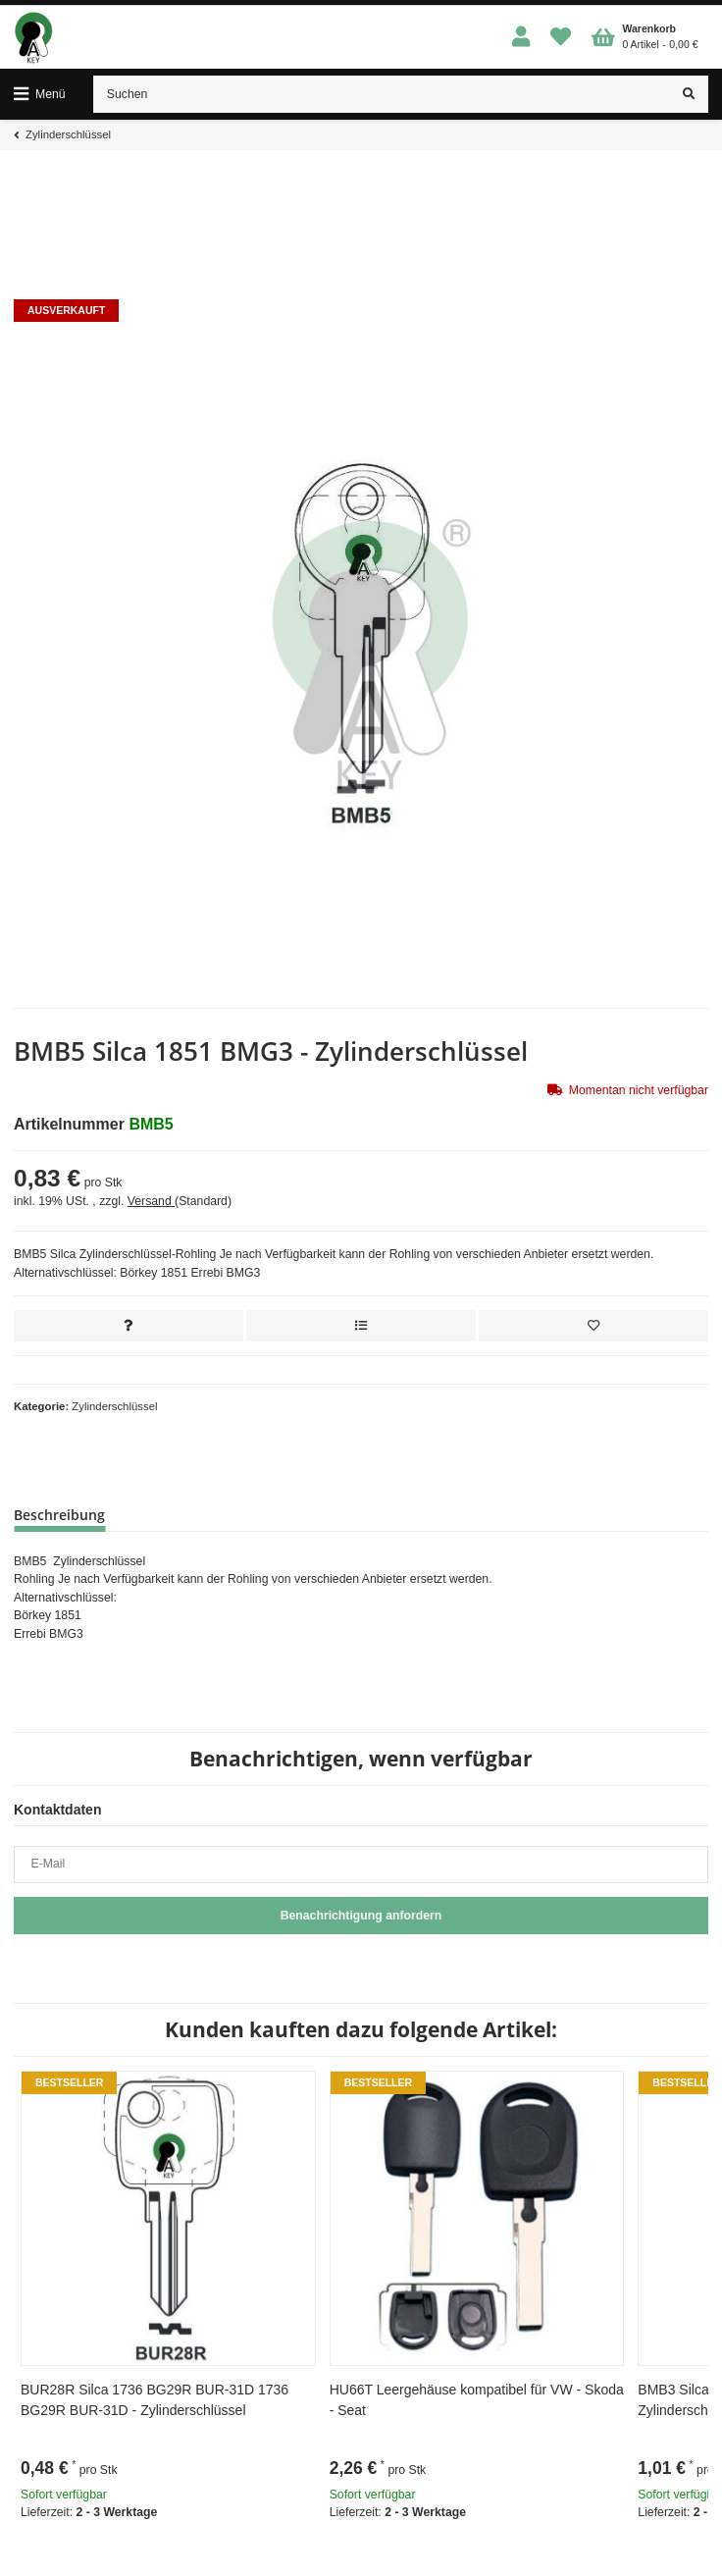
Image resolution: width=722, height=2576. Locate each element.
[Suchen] (382, 94)
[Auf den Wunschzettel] (593, 1325)
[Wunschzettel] (561, 38)
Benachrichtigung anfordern (361, 1915)
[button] (521, 38)
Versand (151, 1201)
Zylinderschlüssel (114, 1406)
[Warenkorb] (645, 37)
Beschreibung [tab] (59, 1514)
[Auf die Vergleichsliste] (361, 1325)
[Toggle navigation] (39, 94)
